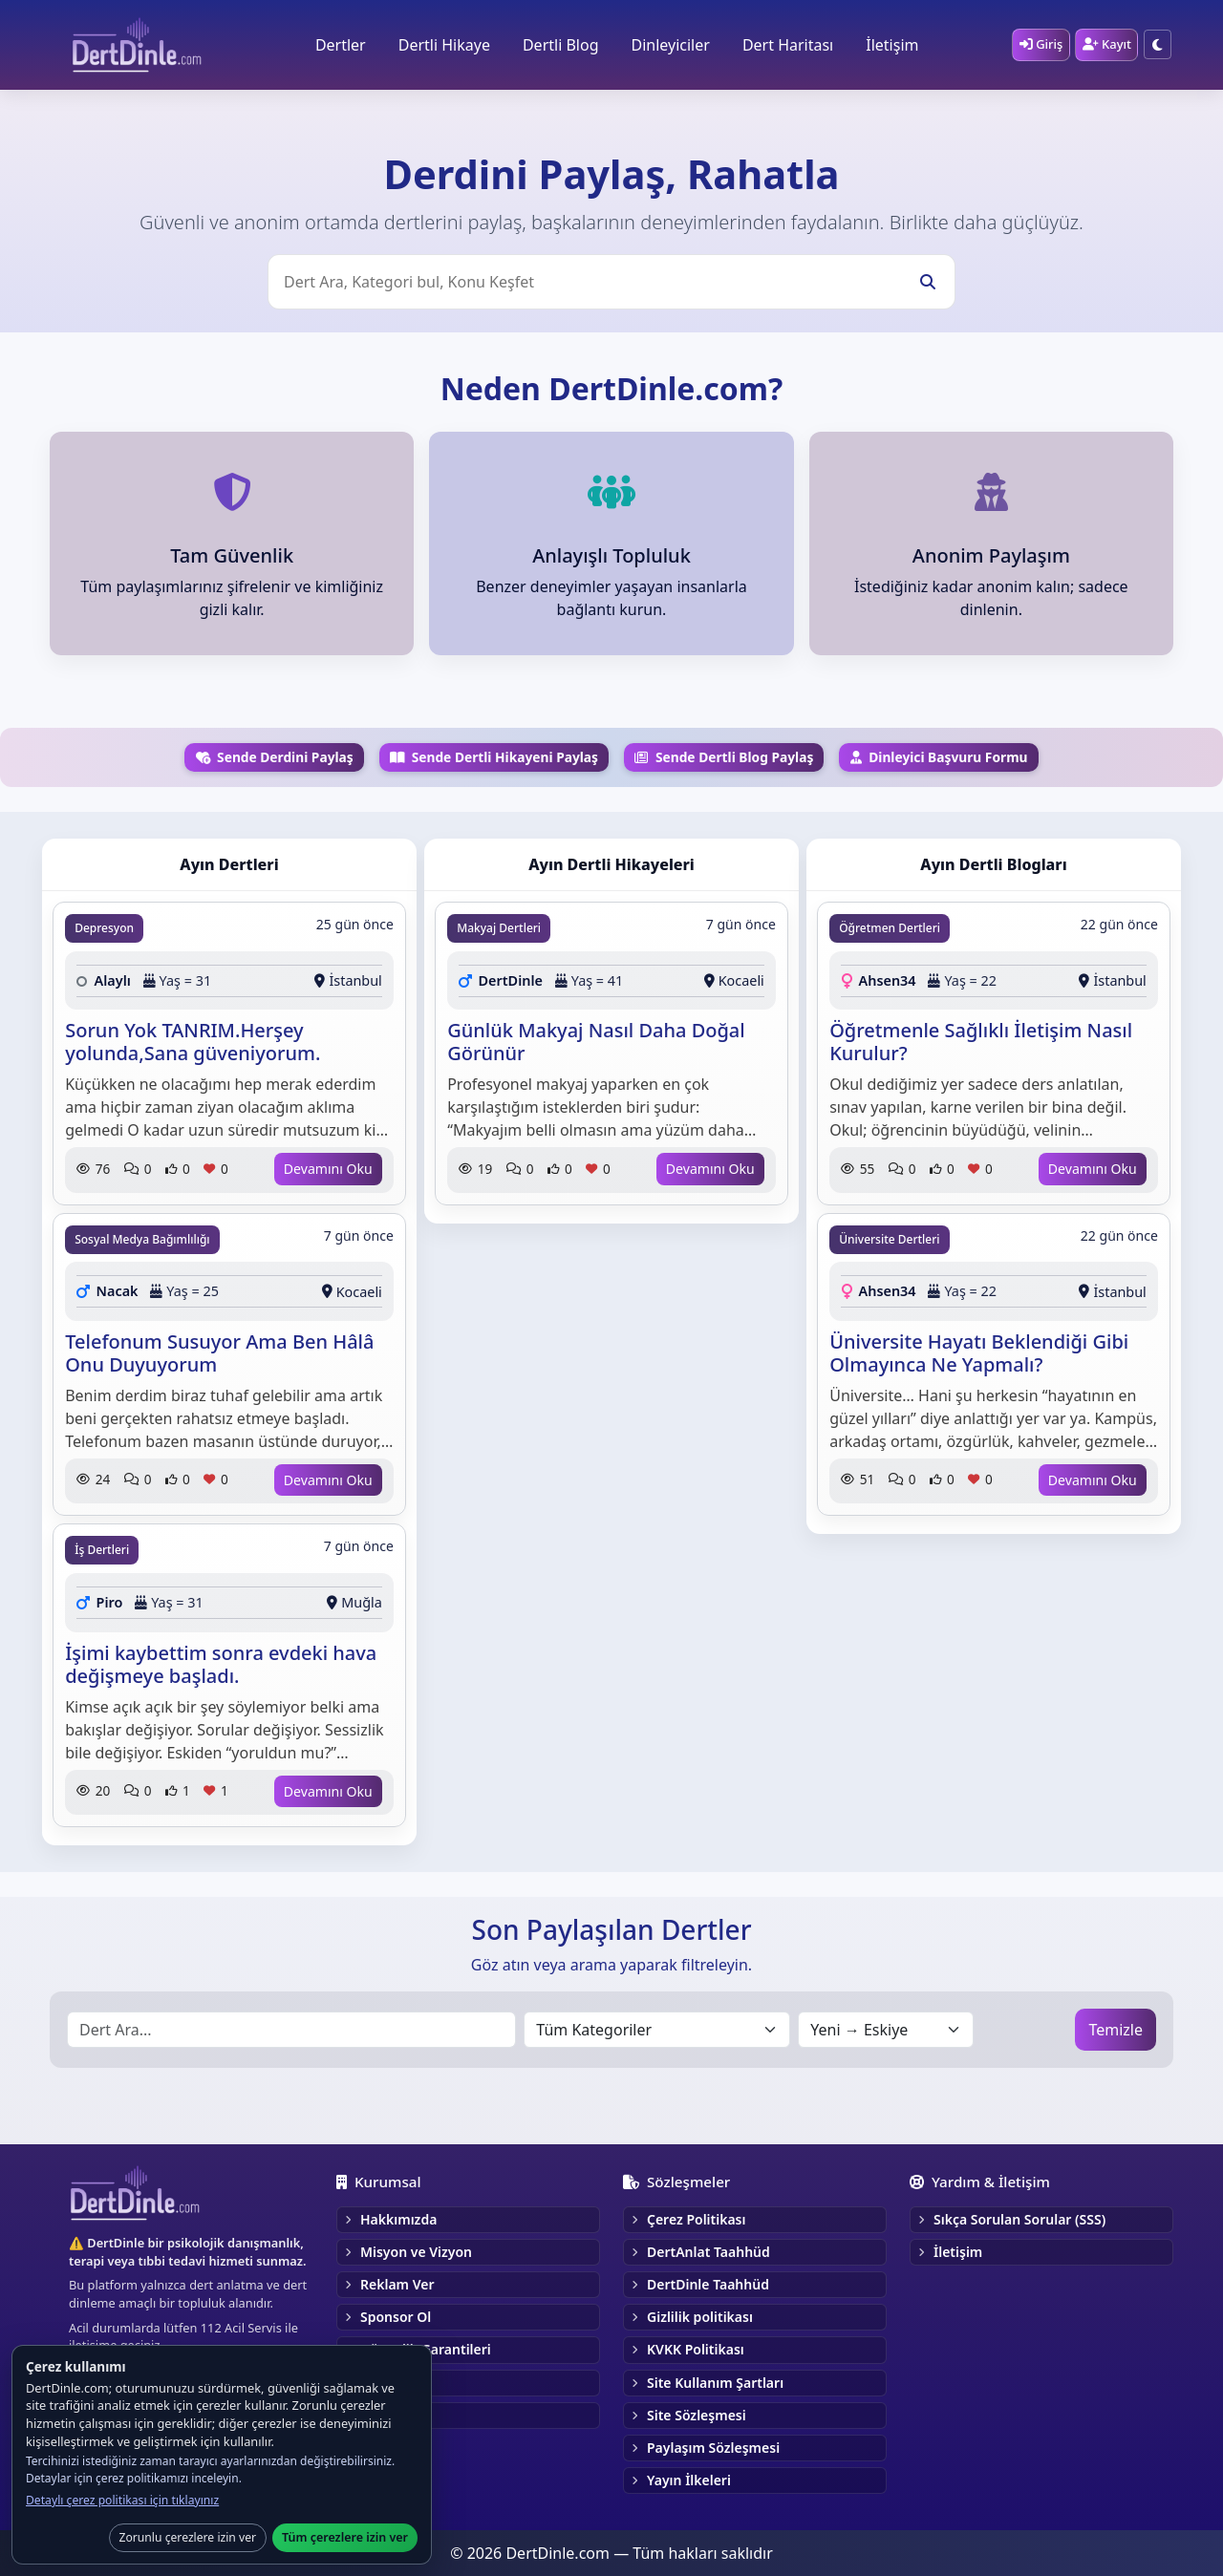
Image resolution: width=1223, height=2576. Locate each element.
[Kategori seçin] (657, 2030)
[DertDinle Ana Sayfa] (137, 45)
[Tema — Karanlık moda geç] (1157, 45)
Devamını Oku (328, 1169)
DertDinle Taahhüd (708, 2284)
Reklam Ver (397, 2284)
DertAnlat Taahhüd (708, 2252)
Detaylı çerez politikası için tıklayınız (122, 2500)
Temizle (1115, 2029)
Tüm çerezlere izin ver (345, 2537)
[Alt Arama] (291, 2030)
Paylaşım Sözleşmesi (713, 2447)
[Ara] (928, 282)
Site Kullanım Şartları (715, 2383)
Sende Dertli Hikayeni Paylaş (494, 757)
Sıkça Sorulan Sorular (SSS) (1019, 2219)
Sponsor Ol (395, 2317)
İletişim (889, 44)
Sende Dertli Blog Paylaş (723, 757)
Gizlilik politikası (700, 2317)
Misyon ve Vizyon (416, 2252)
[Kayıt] (1105, 45)
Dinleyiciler (667, 44)
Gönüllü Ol (394, 2415)
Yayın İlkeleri (689, 2480)
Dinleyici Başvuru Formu (939, 757)
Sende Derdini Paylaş (275, 757)
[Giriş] (1036, 45)
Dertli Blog (558, 44)
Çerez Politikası (696, 2219)
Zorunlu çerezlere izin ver (188, 2537)
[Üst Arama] (611, 281)
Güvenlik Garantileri (425, 2349)
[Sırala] (885, 2030)
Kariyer (383, 2383)
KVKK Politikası (695, 2349)
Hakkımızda (398, 2219)
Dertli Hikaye (440, 44)
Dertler (336, 44)
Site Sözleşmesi (696, 2415)
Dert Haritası (784, 44)
